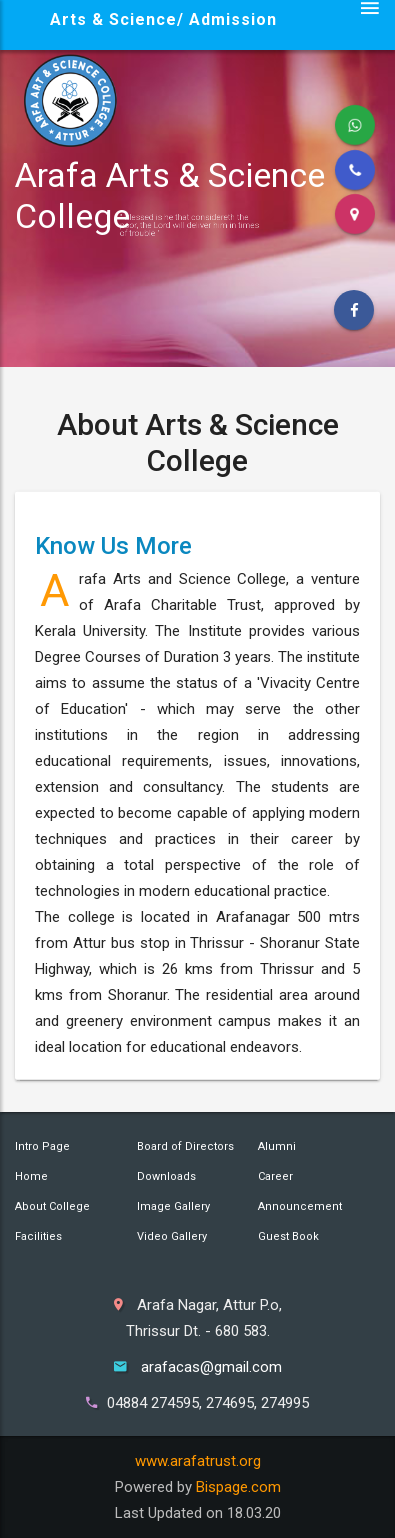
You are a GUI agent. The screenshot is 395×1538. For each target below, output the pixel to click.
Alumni (277, 1146)
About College (52, 1206)
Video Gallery (172, 1236)
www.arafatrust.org (198, 1461)
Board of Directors (185, 1146)
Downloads (166, 1176)
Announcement (300, 1206)
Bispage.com (238, 1487)
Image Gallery (173, 1206)
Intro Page (42, 1146)
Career (275, 1176)
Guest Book (288, 1236)
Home (31, 1176)
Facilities (38, 1236)
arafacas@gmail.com (211, 1367)
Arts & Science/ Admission (163, 19)
